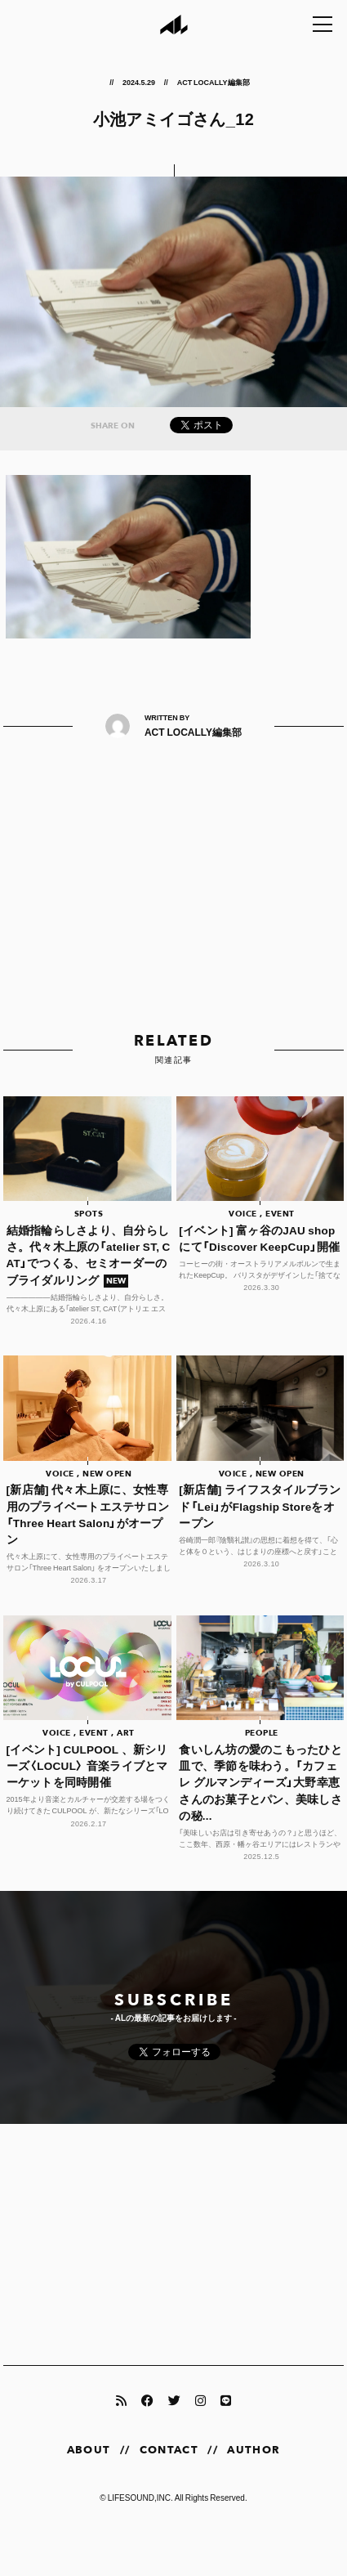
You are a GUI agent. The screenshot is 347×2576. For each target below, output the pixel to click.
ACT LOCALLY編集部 (213, 81)
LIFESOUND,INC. (140, 2497)
